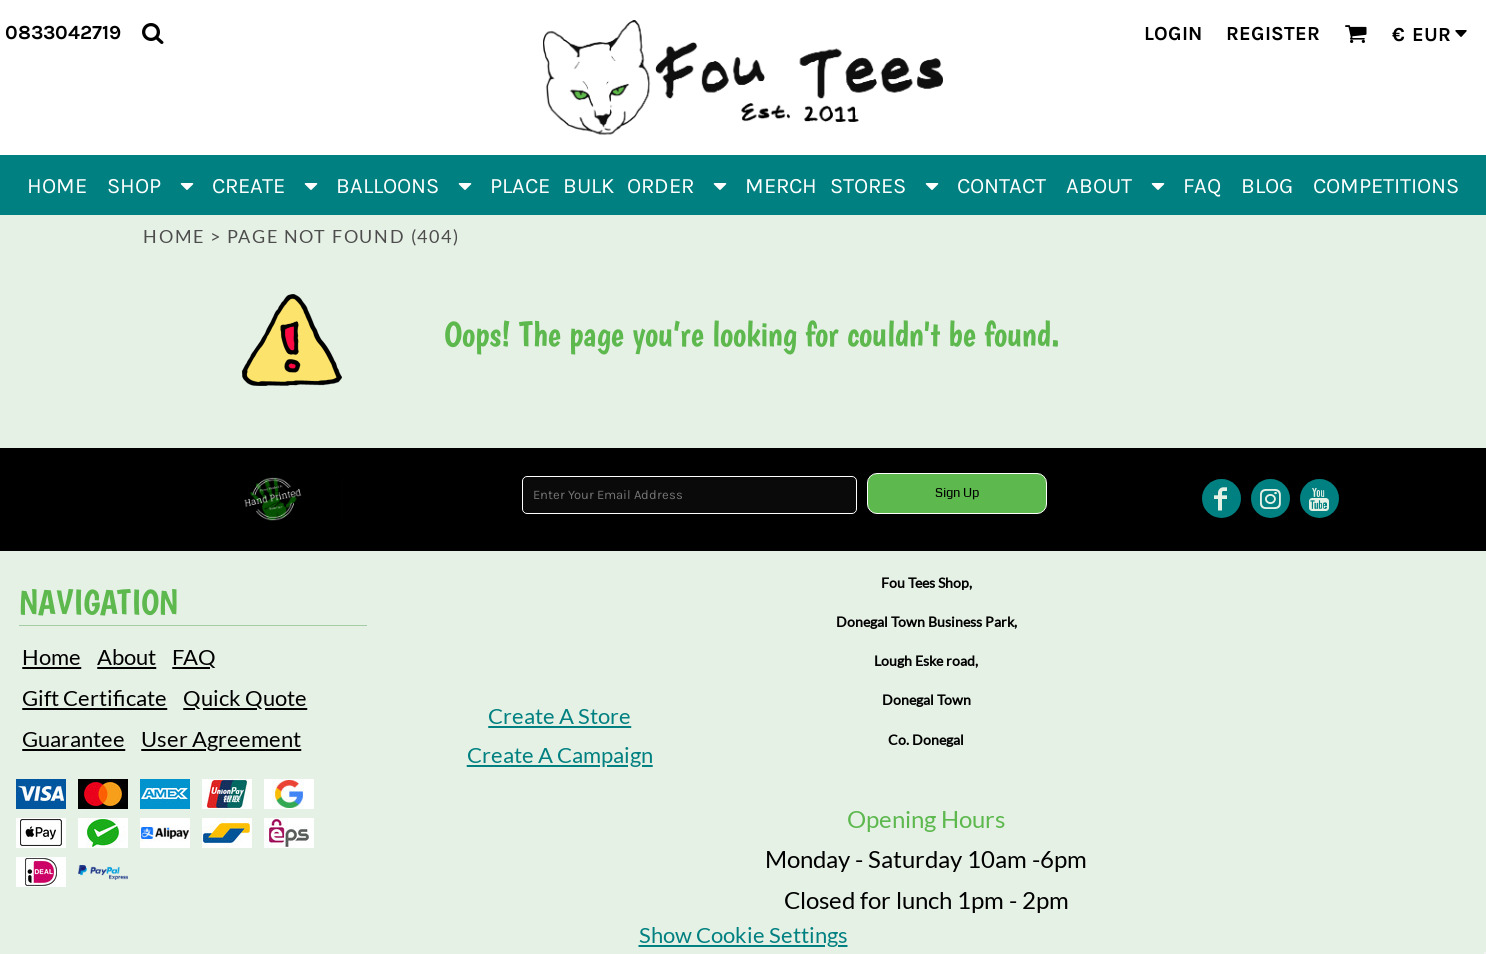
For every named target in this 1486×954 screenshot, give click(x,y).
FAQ (194, 656)
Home (174, 236)
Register (1273, 33)
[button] (152, 32)
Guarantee (73, 738)
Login (1173, 33)
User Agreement (221, 738)
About (126, 656)
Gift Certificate (94, 697)
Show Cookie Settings (743, 934)
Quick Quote (245, 697)
